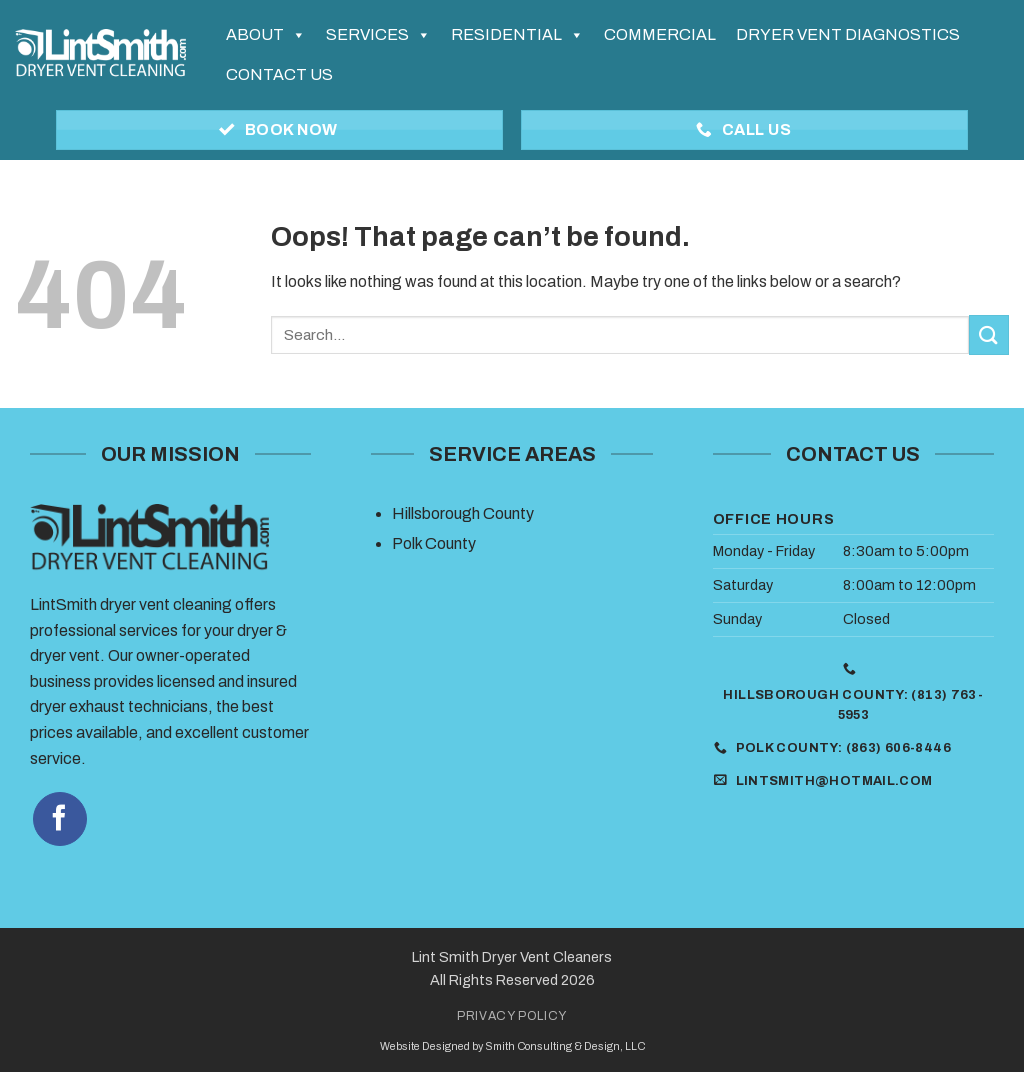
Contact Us (279, 74)
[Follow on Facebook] (60, 819)
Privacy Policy (512, 1016)
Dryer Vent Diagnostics (848, 34)
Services (378, 35)
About (266, 35)
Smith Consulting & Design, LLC (565, 1046)
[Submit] (989, 334)
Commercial (660, 34)
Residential (517, 35)
